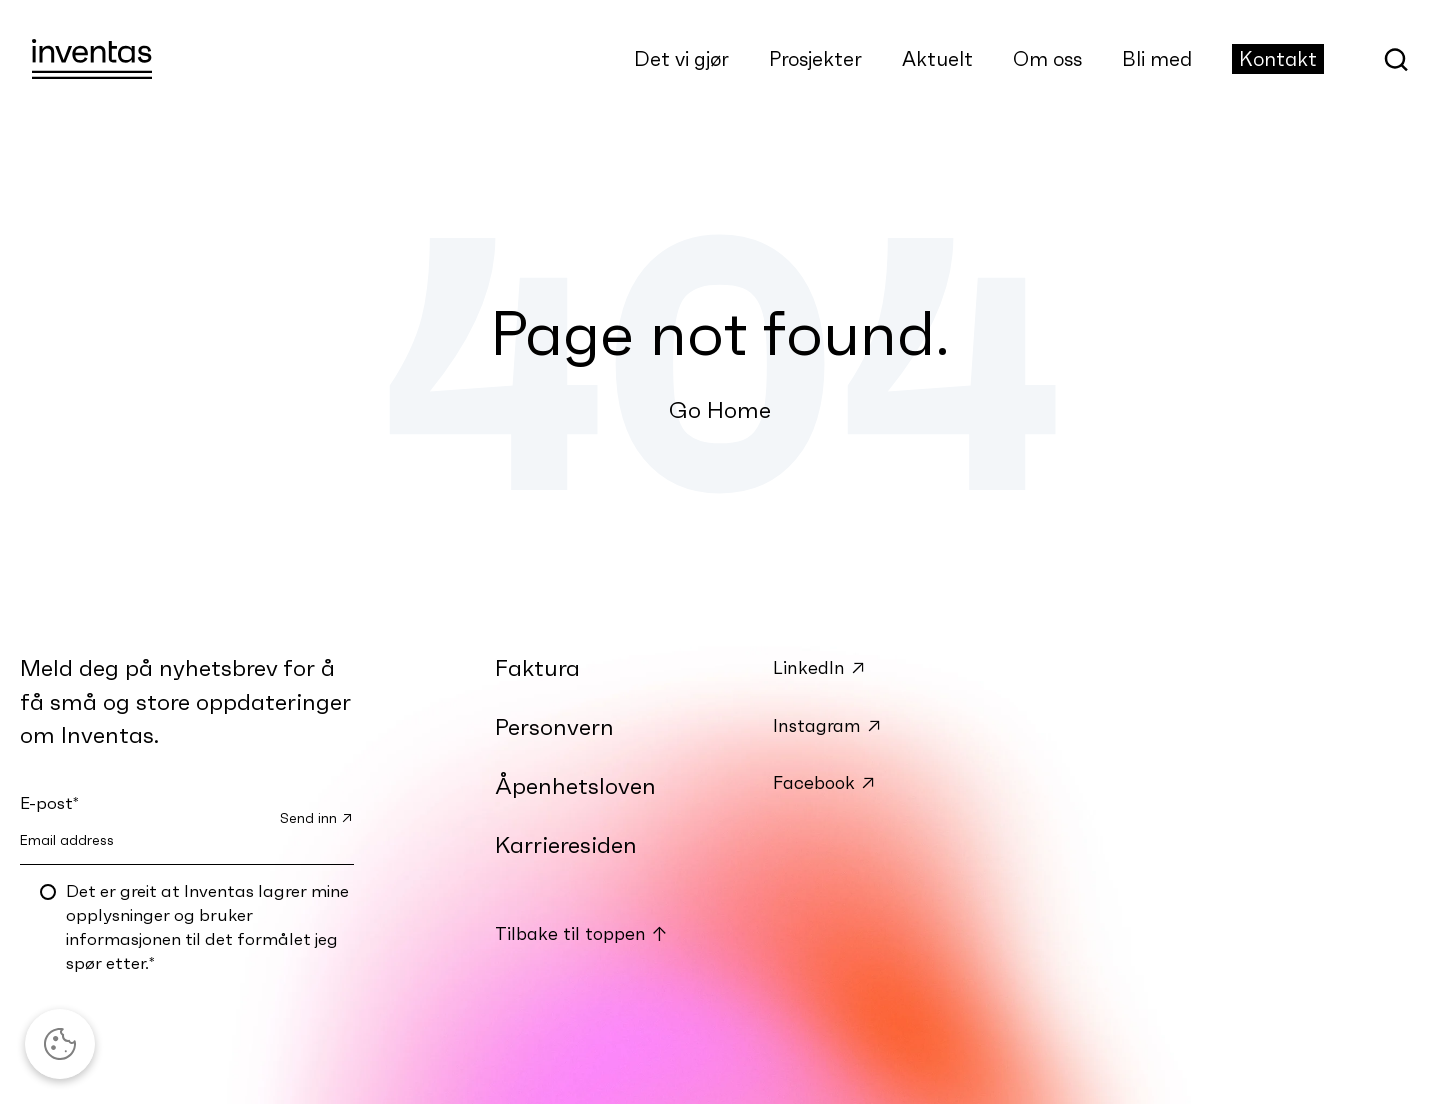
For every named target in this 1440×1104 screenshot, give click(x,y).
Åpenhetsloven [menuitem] (575, 786)
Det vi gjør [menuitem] (681, 59)
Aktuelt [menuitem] (937, 59)
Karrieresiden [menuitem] (566, 845)
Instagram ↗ (827, 725)
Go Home (720, 410)
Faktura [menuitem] (537, 668)
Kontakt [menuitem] (1278, 59)
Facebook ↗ (824, 782)
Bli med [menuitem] (1157, 59)
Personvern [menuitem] (554, 727)
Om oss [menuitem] (1047, 59)
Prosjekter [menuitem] (815, 59)
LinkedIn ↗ (819, 667)
